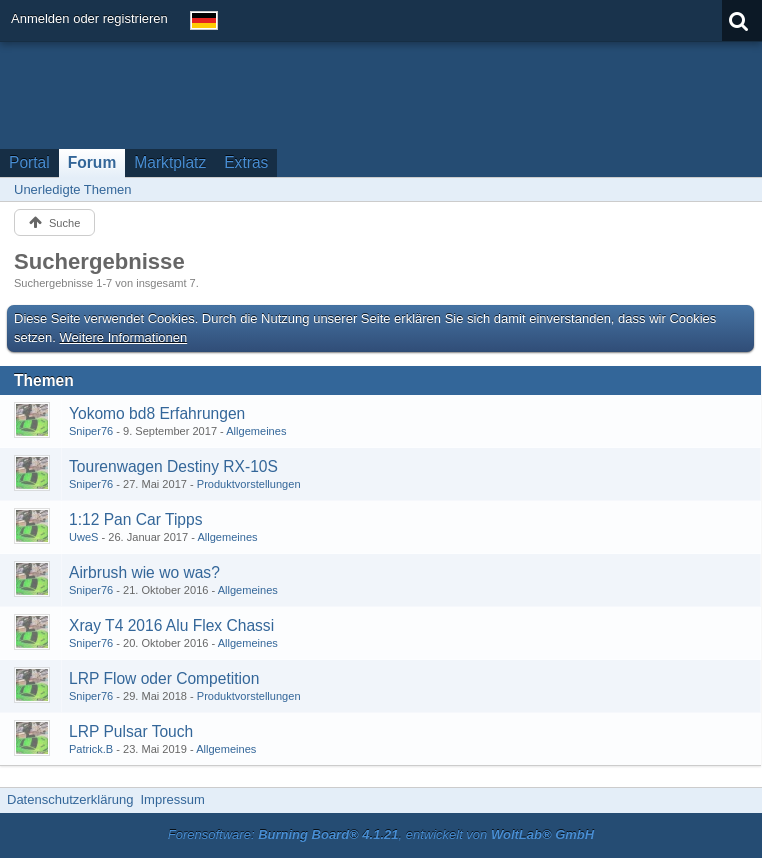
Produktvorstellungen (249, 484)
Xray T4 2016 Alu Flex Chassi (171, 625)
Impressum (172, 799)
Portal (29, 162)
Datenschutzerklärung (70, 799)
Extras (246, 162)
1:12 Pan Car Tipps (136, 519)
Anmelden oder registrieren (89, 18)
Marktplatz (170, 162)
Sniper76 (91, 431)
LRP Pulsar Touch (131, 731)
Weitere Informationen (124, 337)
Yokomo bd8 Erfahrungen (157, 413)
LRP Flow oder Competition (164, 678)
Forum (92, 162)
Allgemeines (256, 431)
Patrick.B (91, 749)
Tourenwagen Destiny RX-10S (173, 466)
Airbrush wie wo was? (144, 572)
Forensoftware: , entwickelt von (381, 834)
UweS (83, 537)
